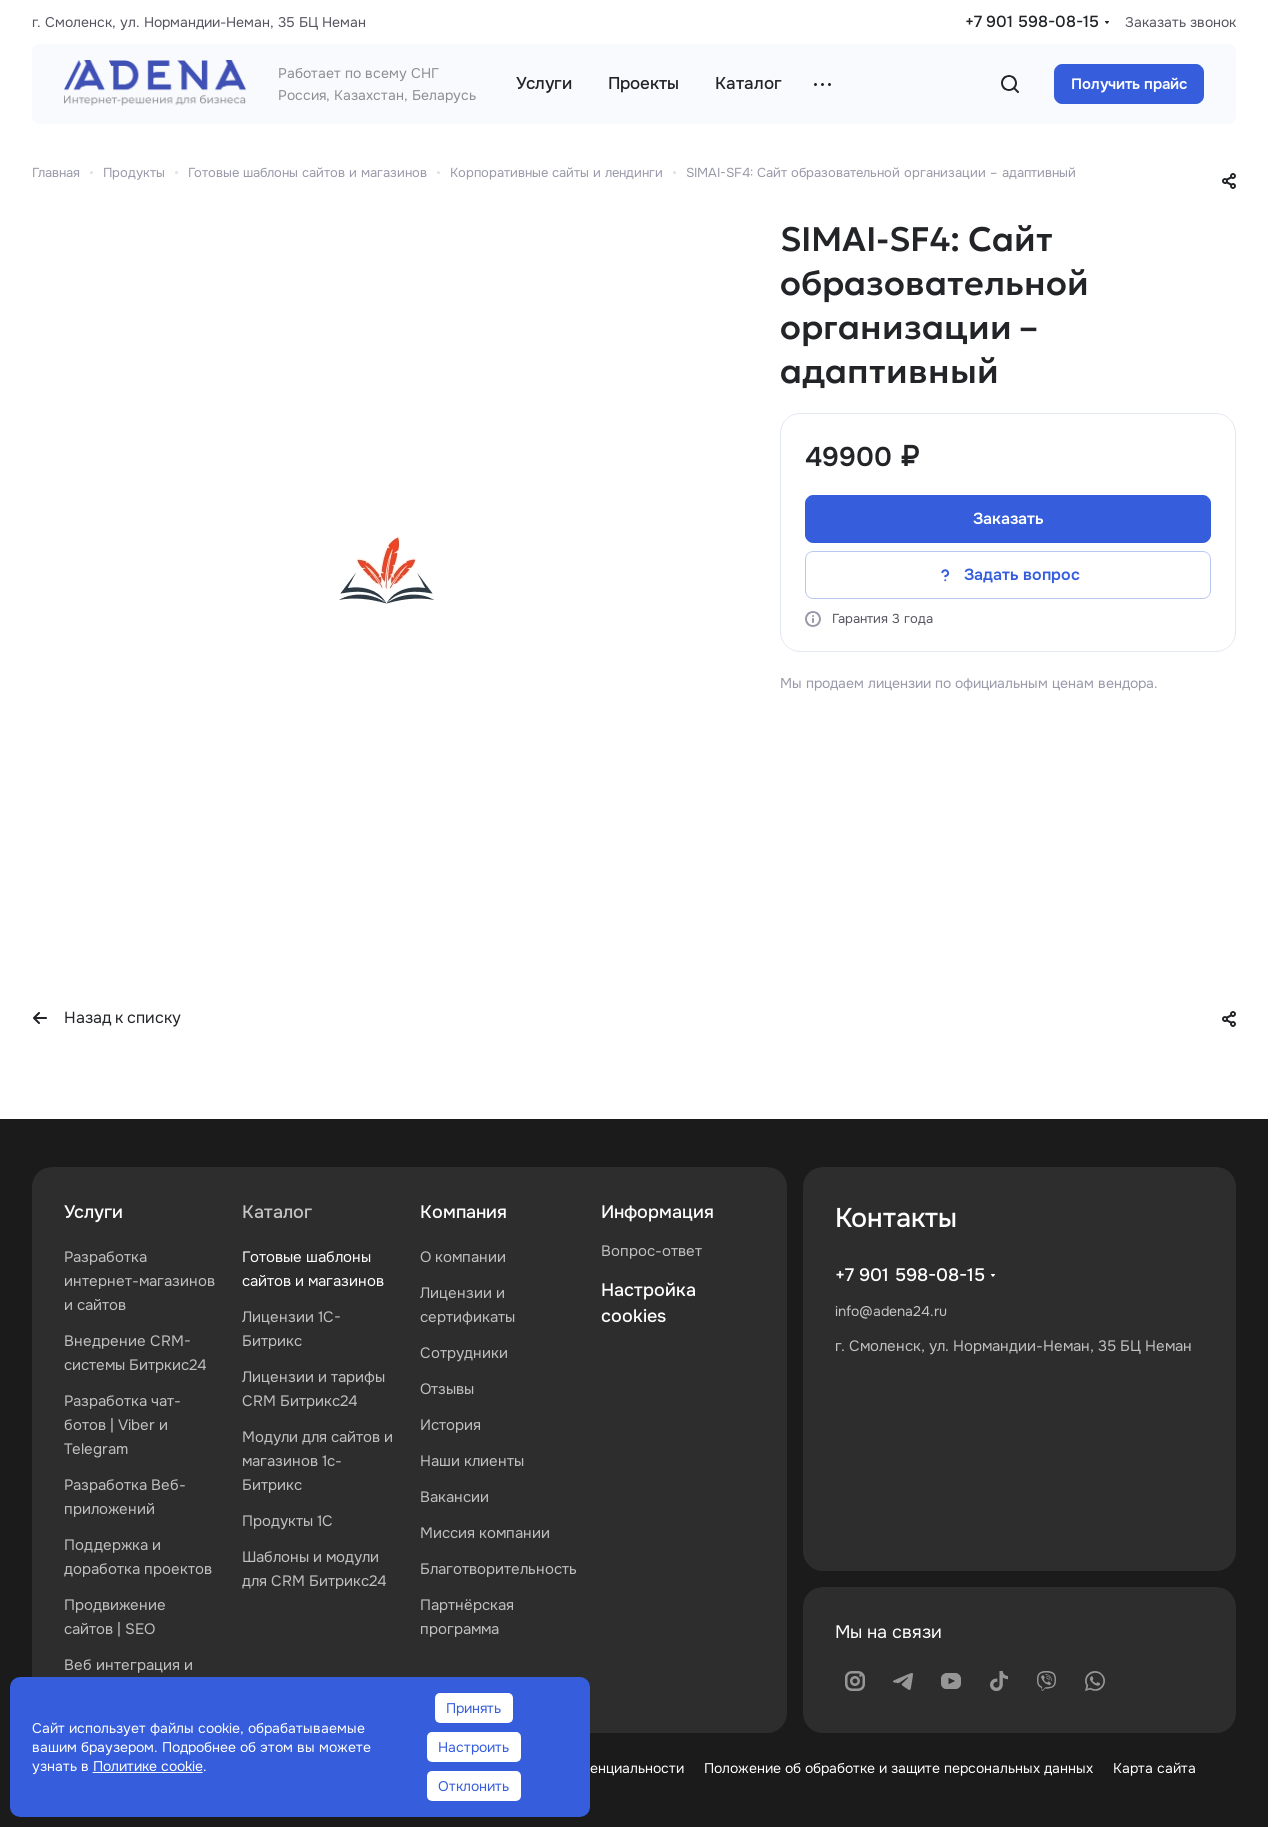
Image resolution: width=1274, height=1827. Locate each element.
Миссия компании (485, 1533)
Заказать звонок (1180, 22)
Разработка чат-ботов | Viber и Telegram (122, 1425)
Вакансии (454, 1497)
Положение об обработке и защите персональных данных (898, 1768)
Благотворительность (498, 1569)
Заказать (1008, 518)
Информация (657, 1212)
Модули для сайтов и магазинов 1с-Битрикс (317, 1461)
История (450, 1425)
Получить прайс (1129, 84)
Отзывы (447, 1389)
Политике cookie (148, 1766)
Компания (463, 1212)
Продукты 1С (287, 1521)
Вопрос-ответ (651, 1251)
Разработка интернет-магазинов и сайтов (139, 1281)
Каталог (277, 1212)
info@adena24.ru (891, 1311)
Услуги (93, 1212)
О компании (463, 1257)
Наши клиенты (472, 1461)
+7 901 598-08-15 (1032, 21)
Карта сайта (1154, 1768)
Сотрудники (464, 1353)
